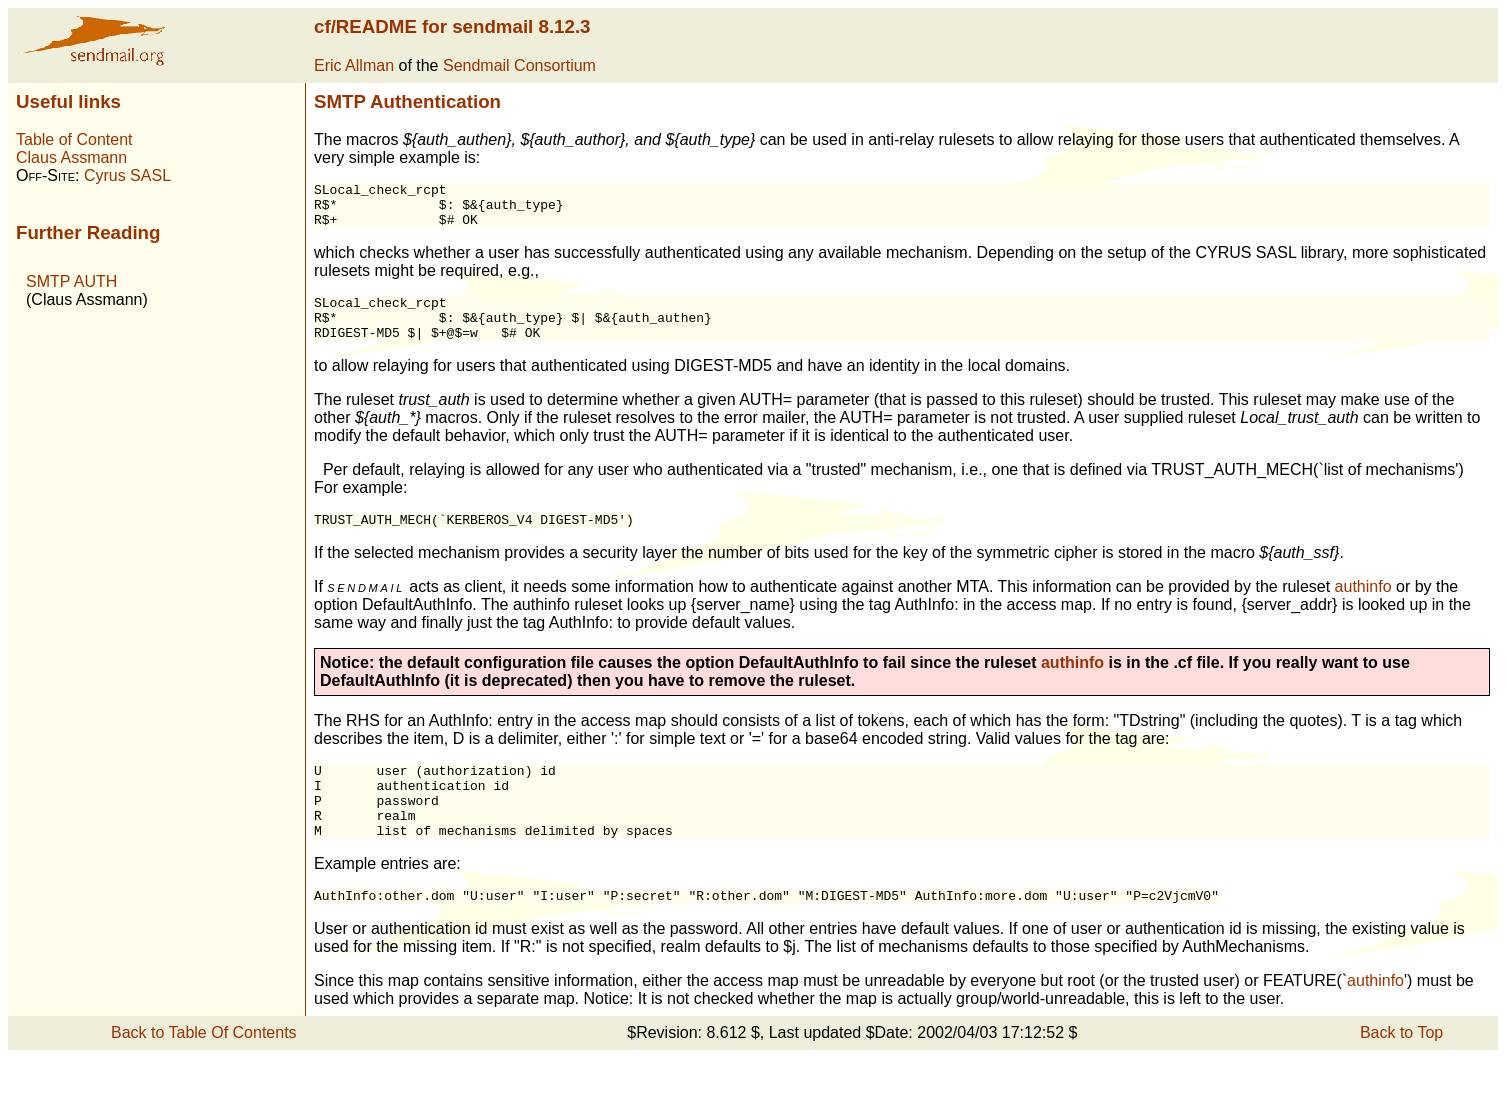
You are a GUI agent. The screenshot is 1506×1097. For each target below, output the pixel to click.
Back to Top (1401, 1071)
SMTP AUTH (71, 281)
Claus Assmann (71, 157)
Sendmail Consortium (519, 65)
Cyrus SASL (127, 175)
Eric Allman (354, 65)
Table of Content (74, 139)
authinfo (1363, 607)
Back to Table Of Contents (204, 1071)
